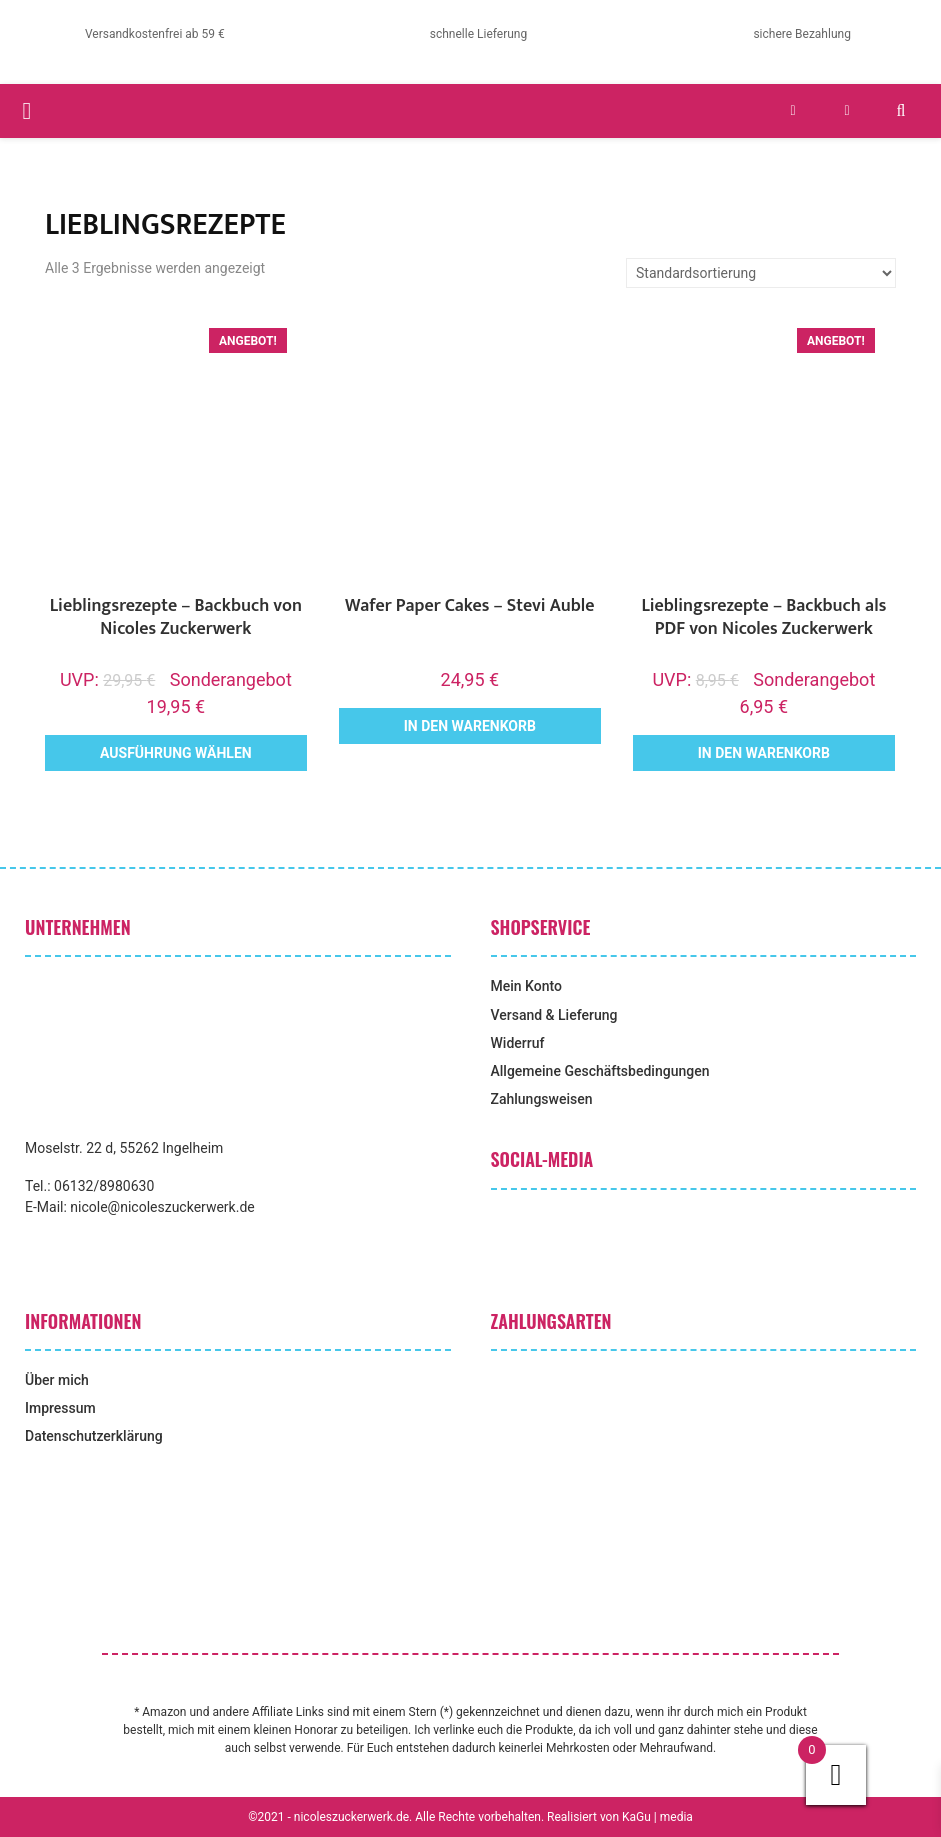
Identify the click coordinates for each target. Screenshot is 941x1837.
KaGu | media (657, 1817)
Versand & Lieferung (554, 1015)
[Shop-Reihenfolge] (761, 273)
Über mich (57, 1380)
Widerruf (518, 1043)
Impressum (60, 1408)
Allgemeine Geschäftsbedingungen (600, 1071)
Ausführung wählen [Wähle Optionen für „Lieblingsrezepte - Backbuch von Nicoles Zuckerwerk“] (176, 753)
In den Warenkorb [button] (470, 726)
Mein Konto (526, 986)
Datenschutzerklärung (94, 1436)
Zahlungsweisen (542, 1099)
